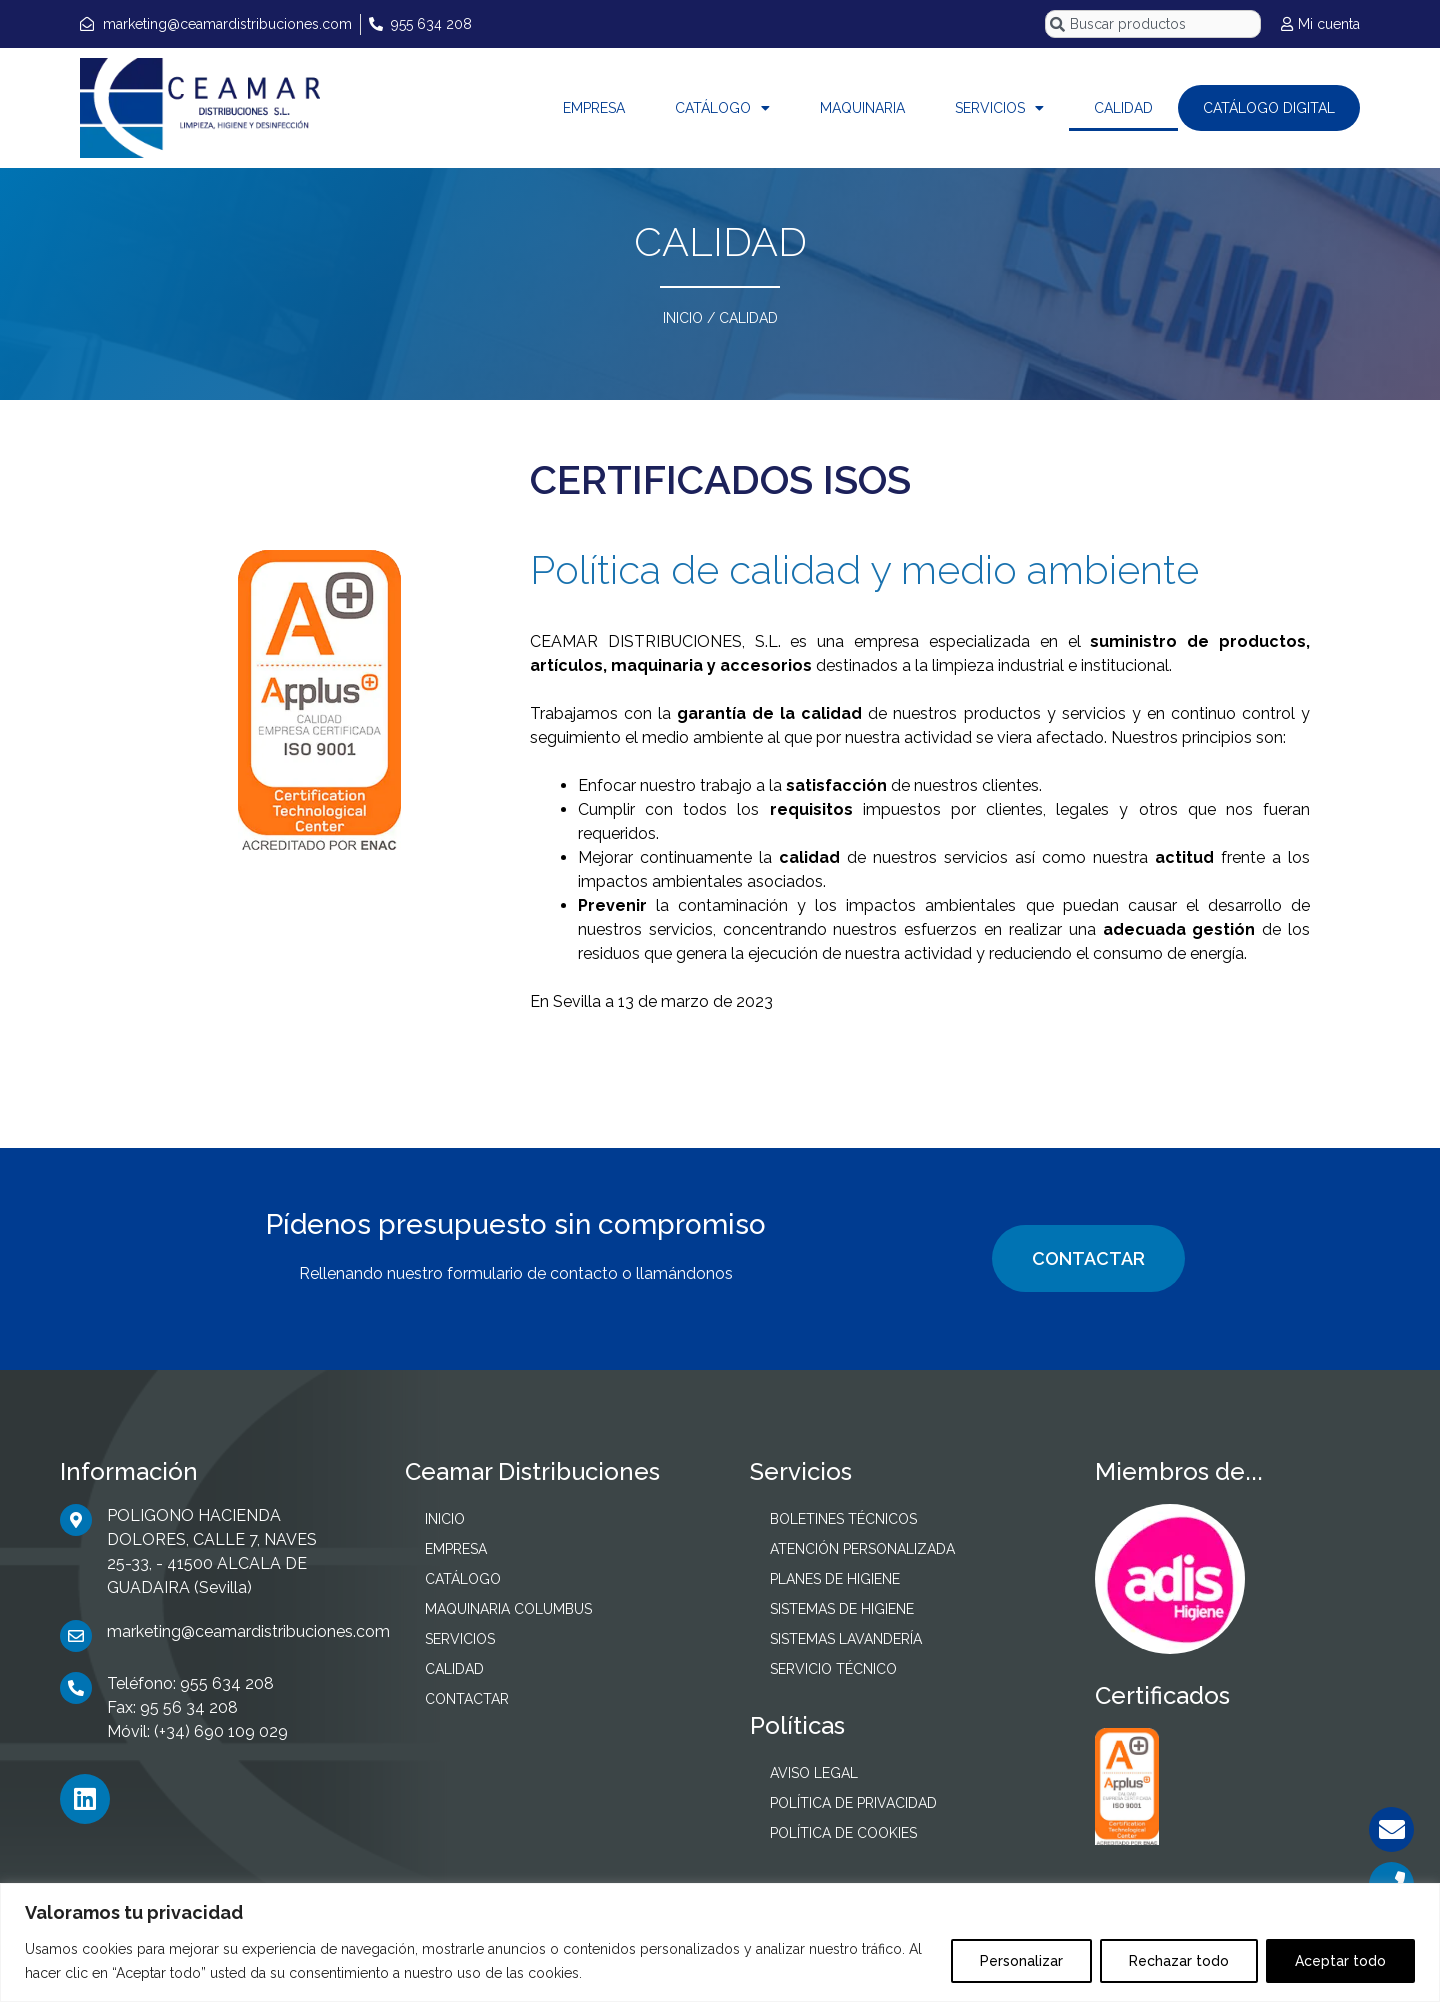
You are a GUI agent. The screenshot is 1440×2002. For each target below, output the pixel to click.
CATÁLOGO (722, 108)
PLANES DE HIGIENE (835, 1579)
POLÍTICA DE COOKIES (843, 1833)
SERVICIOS (999, 108)
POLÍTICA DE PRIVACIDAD (853, 1803)
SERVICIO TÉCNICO (833, 1669)
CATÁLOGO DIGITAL (1269, 108)
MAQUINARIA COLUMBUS (508, 1609)
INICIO (683, 318)
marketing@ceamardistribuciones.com (248, 1631)
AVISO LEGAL (814, 1773)
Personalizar (1021, 1961)
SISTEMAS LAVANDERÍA (846, 1639)
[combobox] (1153, 24)
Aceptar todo (1340, 1961)
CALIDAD (1123, 108)
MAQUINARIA (862, 108)
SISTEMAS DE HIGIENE (842, 1609)
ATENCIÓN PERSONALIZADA (862, 1549)
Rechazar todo (1179, 1961)
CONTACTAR (1088, 1258)
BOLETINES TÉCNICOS (843, 1519)
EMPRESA (594, 108)
